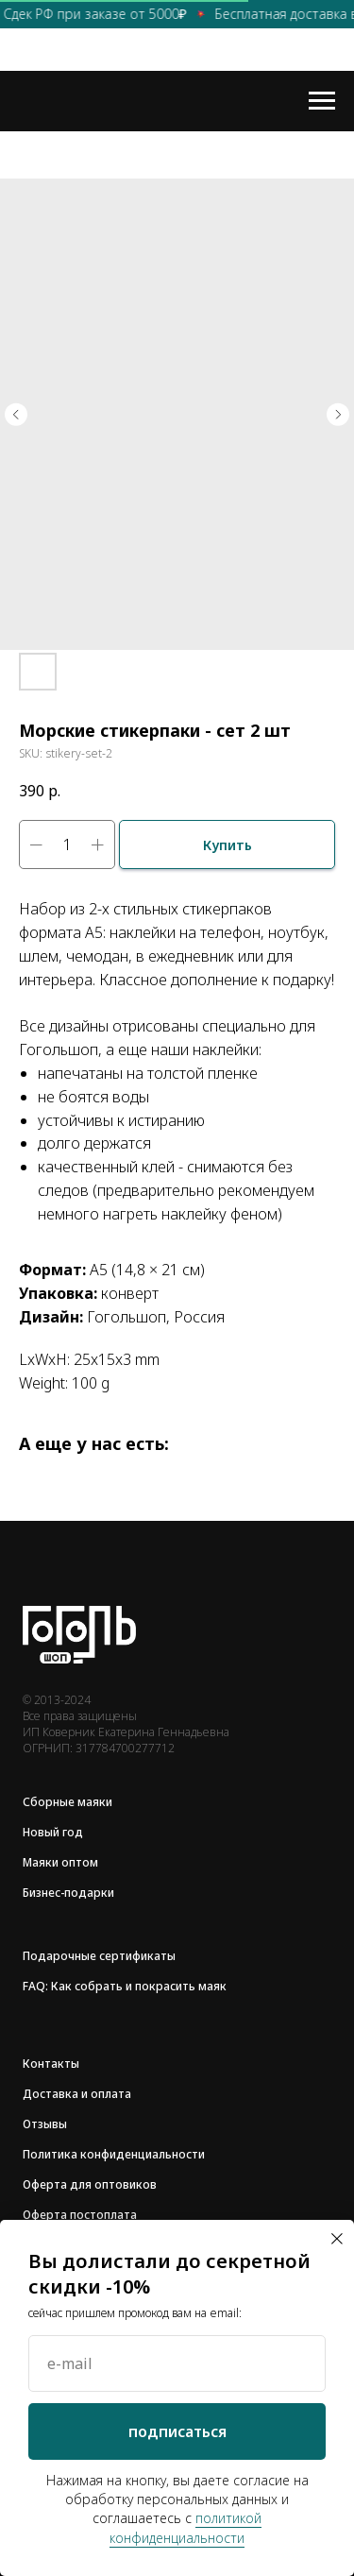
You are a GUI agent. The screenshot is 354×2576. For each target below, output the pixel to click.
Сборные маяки (67, 1802)
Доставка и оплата (77, 2094)
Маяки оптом (60, 1862)
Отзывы (45, 2124)
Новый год (53, 1832)
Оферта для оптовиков (90, 2184)
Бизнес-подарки (68, 1893)
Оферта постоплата (80, 2215)
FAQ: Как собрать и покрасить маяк (125, 1986)
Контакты (51, 2064)
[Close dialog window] (337, 2238)
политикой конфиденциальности (185, 2527)
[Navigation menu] (322, 101)
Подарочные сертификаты (99, 1956)
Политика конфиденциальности (114, 2154)
